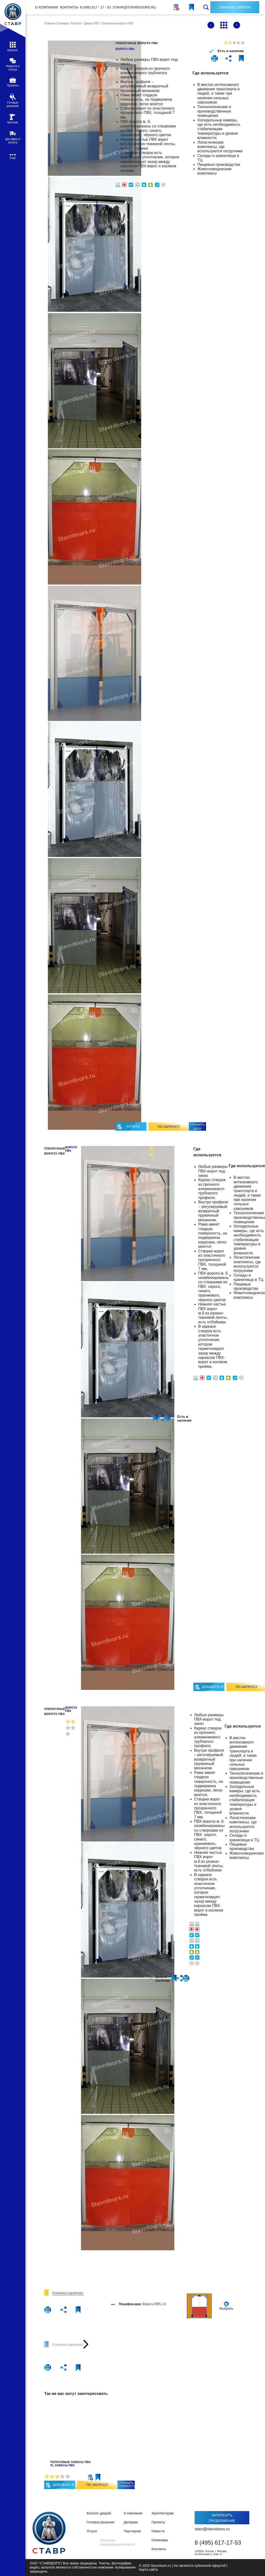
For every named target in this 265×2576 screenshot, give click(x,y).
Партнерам (132, 2531)
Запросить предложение (222, 2518)
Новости (158, 2531)
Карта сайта (148, 2569)
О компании (46, 7)
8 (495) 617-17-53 (218, 2542)
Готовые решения (100, 2522)
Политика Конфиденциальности (117, 2542)
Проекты (158, 2522)
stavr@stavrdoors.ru (134, 7)
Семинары (160, 2540)
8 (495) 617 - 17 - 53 (95, 7)
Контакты (69, 7)
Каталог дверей (99, 2513)
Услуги (92, 2531)
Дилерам (131, 2522)
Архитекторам (163, 2513)
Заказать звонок (235, 7)
